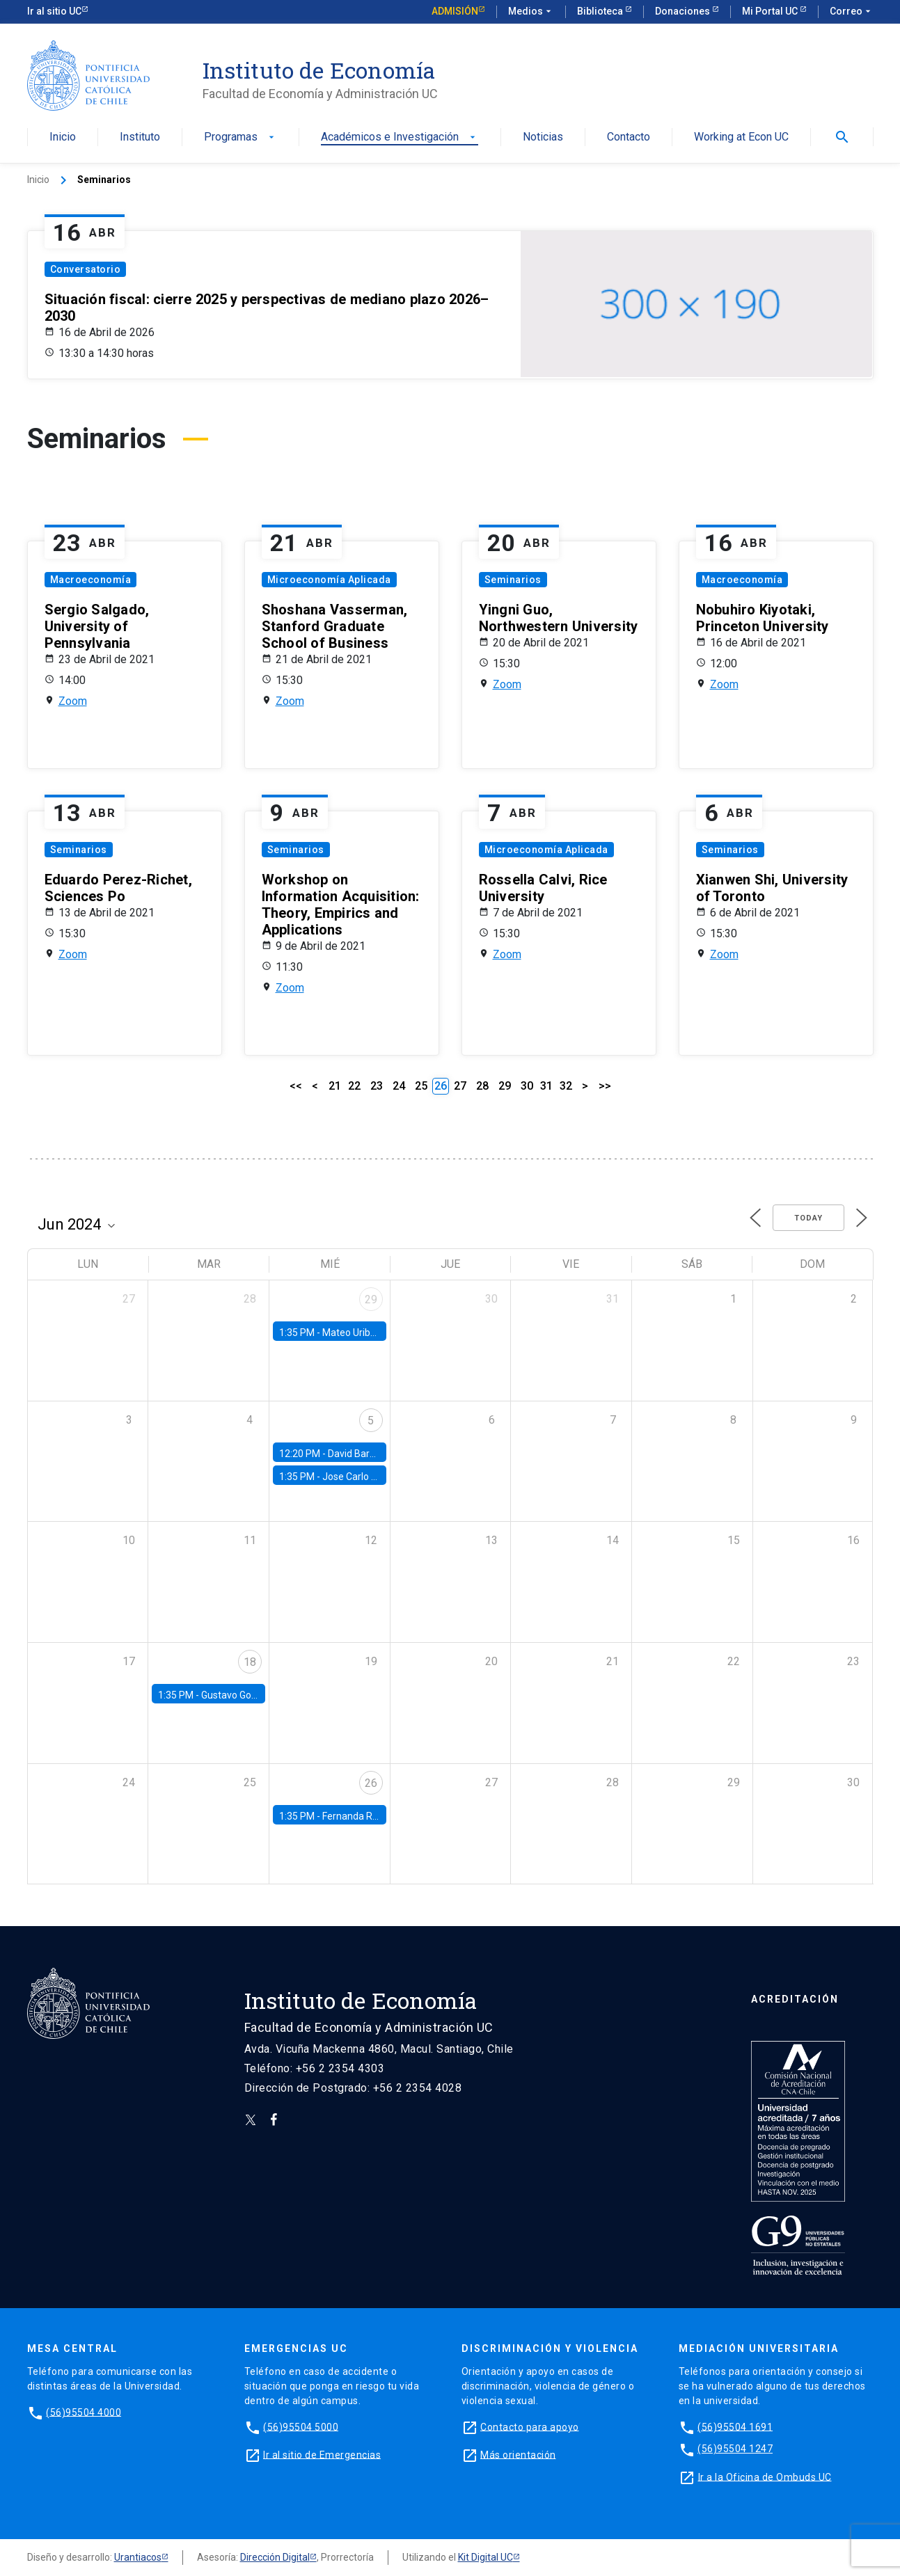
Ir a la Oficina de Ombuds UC (765, 2476)
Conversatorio (85, 269)
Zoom (72, 701)
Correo (852, 12)
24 (399, 1085)
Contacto (628, 137)
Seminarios (513, 579)
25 (421, 1085)
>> (605, 1085)
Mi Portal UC (771, 11)
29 (504, 1085)
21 (335, 1085)
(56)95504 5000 (300, 2426)
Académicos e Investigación (399, 137)
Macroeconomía (91, 579)
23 (376, 1085)
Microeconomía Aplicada (329, 579)
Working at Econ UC (741, 137)
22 (354, 1085)
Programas (240, 137)
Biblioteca (601, 11)
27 (460, 1085)
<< (296, 1085)
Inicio (62, 137)
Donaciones (683, 11)
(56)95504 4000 (83, 2411)
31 (546, 1085)
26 (371, 1783)
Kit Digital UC (485, 2557)
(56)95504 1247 (735, 2449)
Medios (531, 12)
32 (566, 1085)
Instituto (140, 137)
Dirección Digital (275, 2557)
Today (808, 1218)
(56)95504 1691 (735, 2426)
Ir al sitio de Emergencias (322, 2454)
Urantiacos (137, 2557)
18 (250, 1662)
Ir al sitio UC (54, 11)
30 (527, 1085)
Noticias (543, 137)
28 (482, 1085)
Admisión (455, 11)
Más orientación (518, 2454)
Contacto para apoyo (529, 2426)
